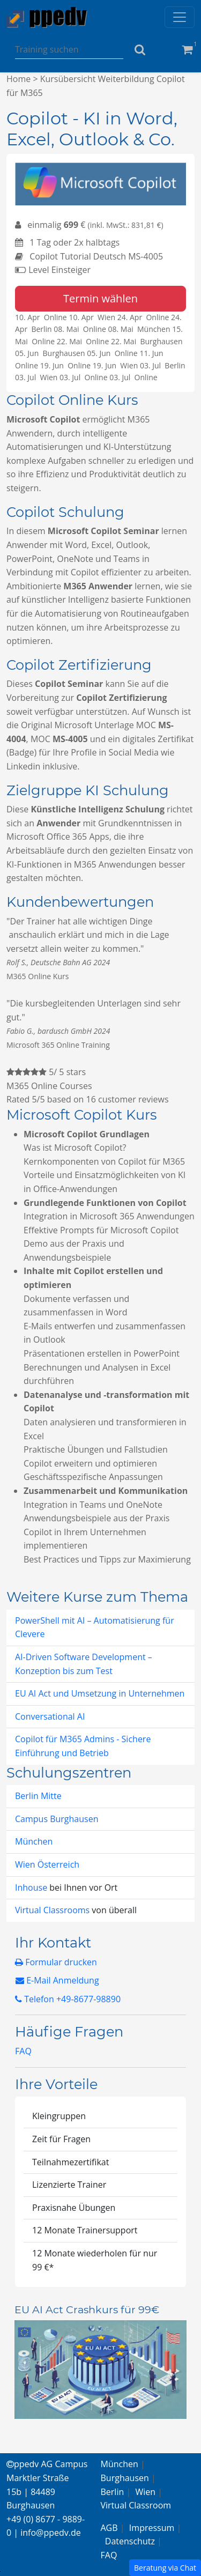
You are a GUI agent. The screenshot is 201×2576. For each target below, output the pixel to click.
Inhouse (32, 1887)
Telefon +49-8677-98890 (68, 1999)
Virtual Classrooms (52, 1910)
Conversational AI (50, 1716)
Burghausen (125, 2478)
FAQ (23, 2051)
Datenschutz (130, 2541)
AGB (109, 2528)
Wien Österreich (47, 1864)
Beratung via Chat (165, 2568)
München (34, 1841)
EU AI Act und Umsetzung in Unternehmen (99, 1693)
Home (18, 79)
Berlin (112, 2492)
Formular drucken (56, 1962)
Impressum (151, 2528)
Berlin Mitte (38, 1796)
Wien (146, 2492)
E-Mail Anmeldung (57, 1980)
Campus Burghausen (56, 1819)
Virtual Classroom (136, 2505)
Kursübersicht (68, 79)
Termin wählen (100, 298)
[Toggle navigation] (180, 17)
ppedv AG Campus (46, 2464)
